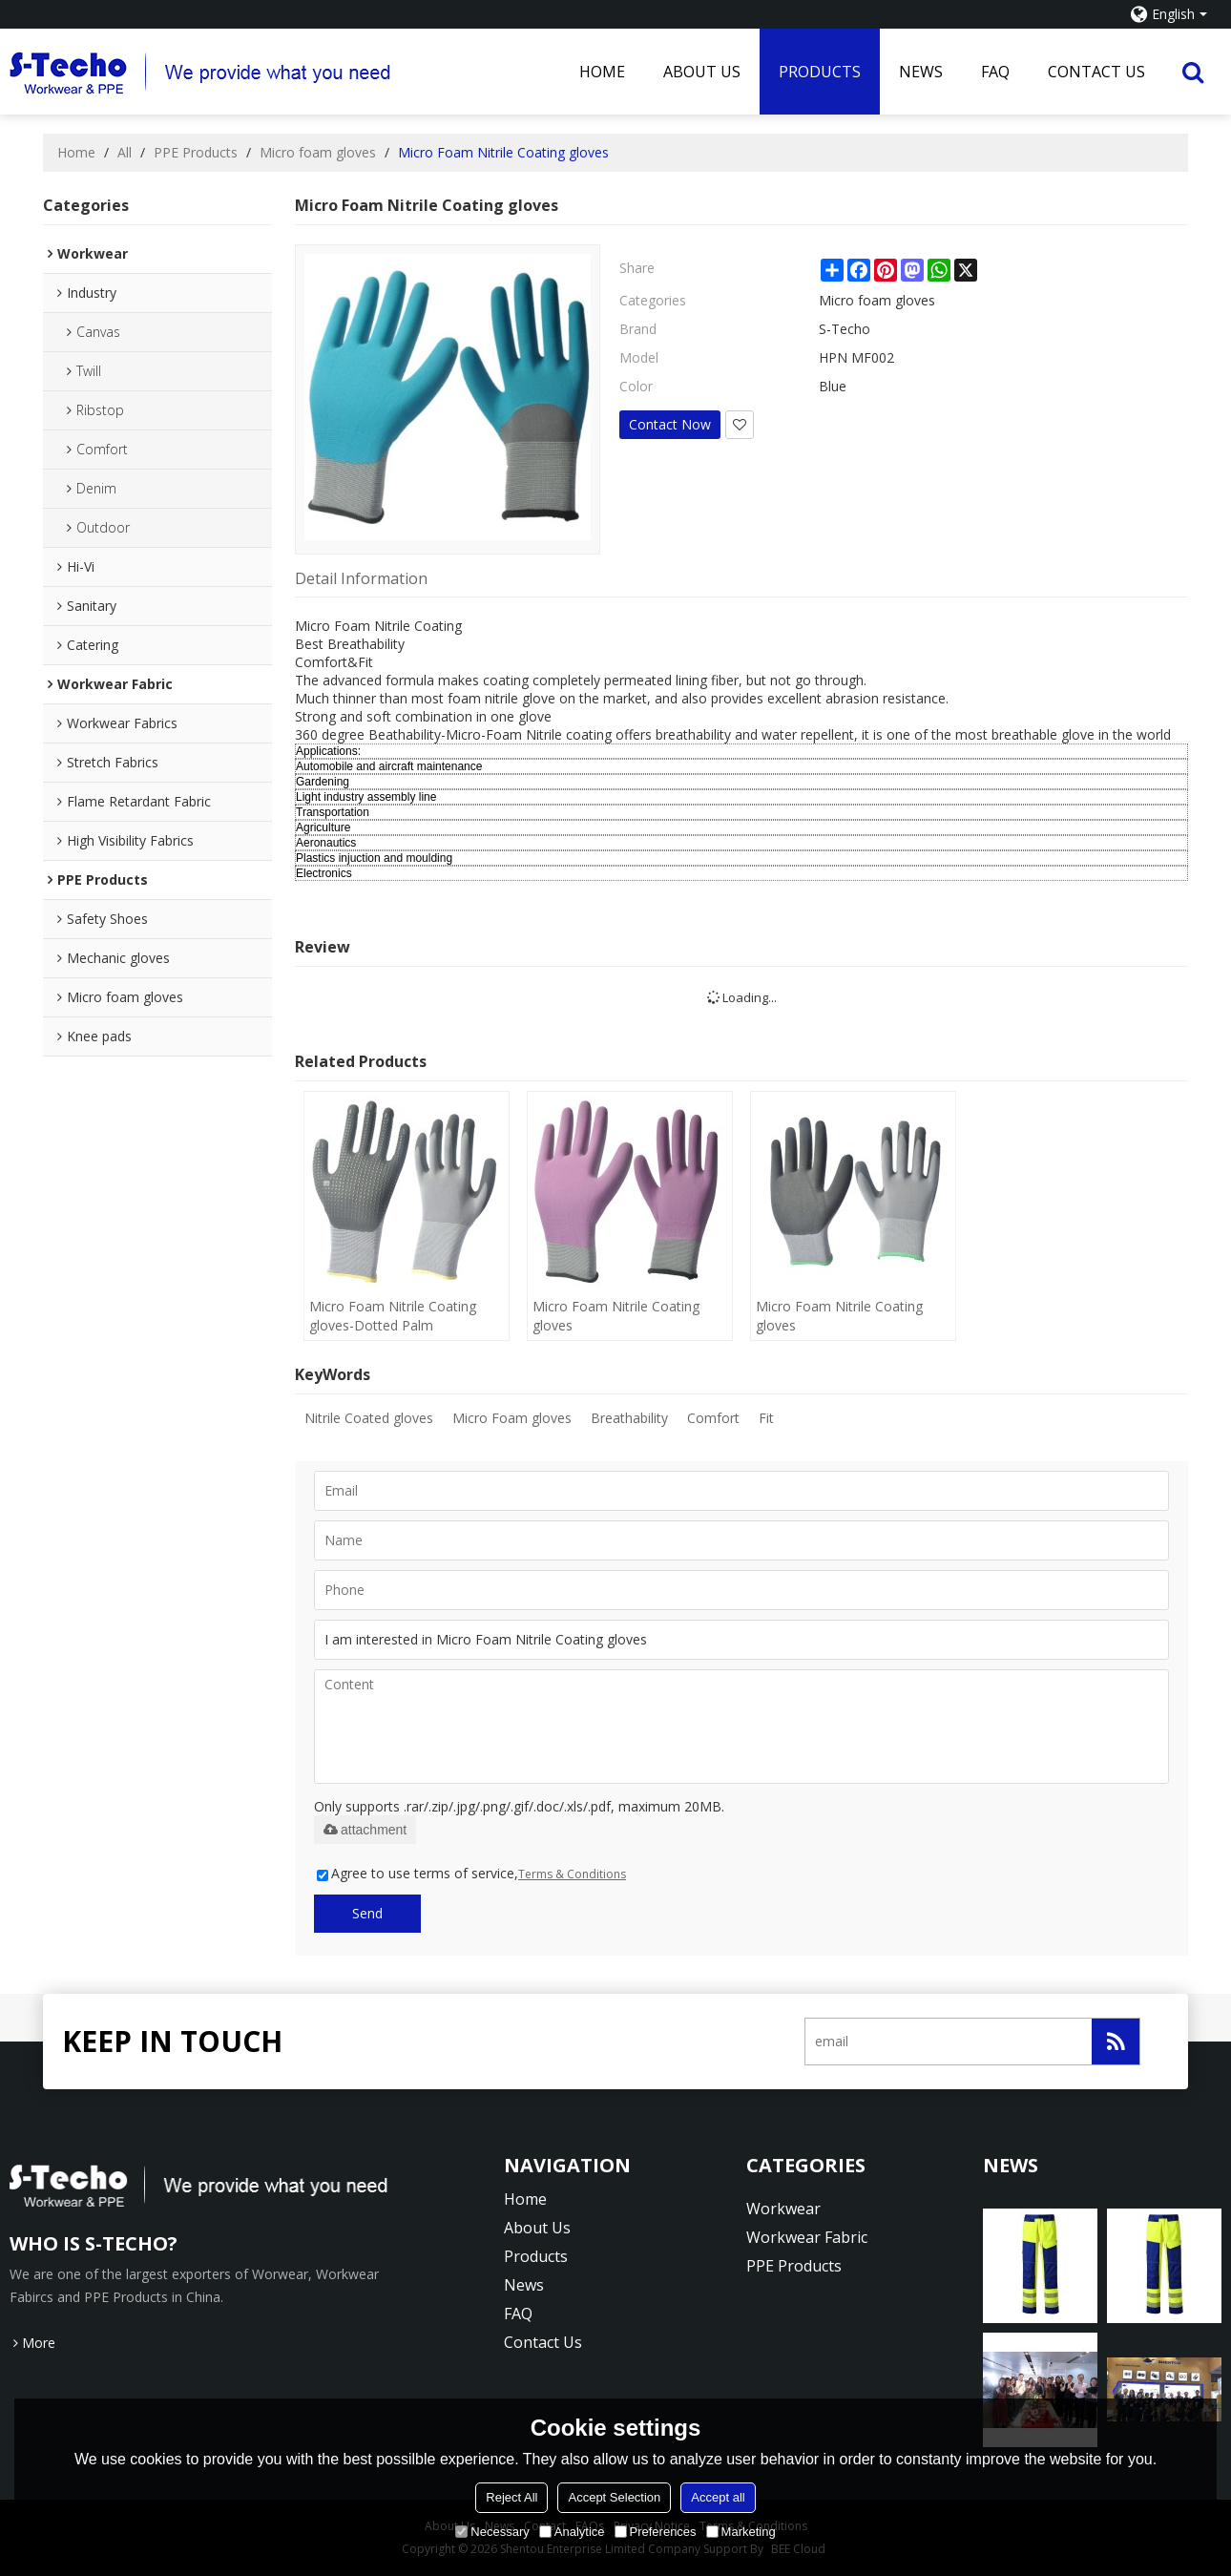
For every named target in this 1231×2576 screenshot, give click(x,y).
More (38, 2343)
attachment (365, 1829)
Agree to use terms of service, (471, 1873)
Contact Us (1096, 71)
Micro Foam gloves (512, 1418)
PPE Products (196, 152)
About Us (702, 71)
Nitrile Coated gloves (368, 1418)
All (124, 152)
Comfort (713, 1418)
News (921, 71)
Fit (766, 1418)
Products (820, 71)
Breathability (629, 1418)
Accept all (717, 2497)
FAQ (995, 71)
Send (367, 1913)
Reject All (511, 2497)
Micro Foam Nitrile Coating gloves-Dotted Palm (392, 1315)
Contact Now (670, 424)
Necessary (492, 2531)
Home (602, 71)
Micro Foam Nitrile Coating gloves (615, 1315)
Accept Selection (614, 2497)
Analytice (572, 2531)
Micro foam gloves (318, 152)
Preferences (656, 2531)
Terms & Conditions (572, 1874)
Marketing (741, 2531)
